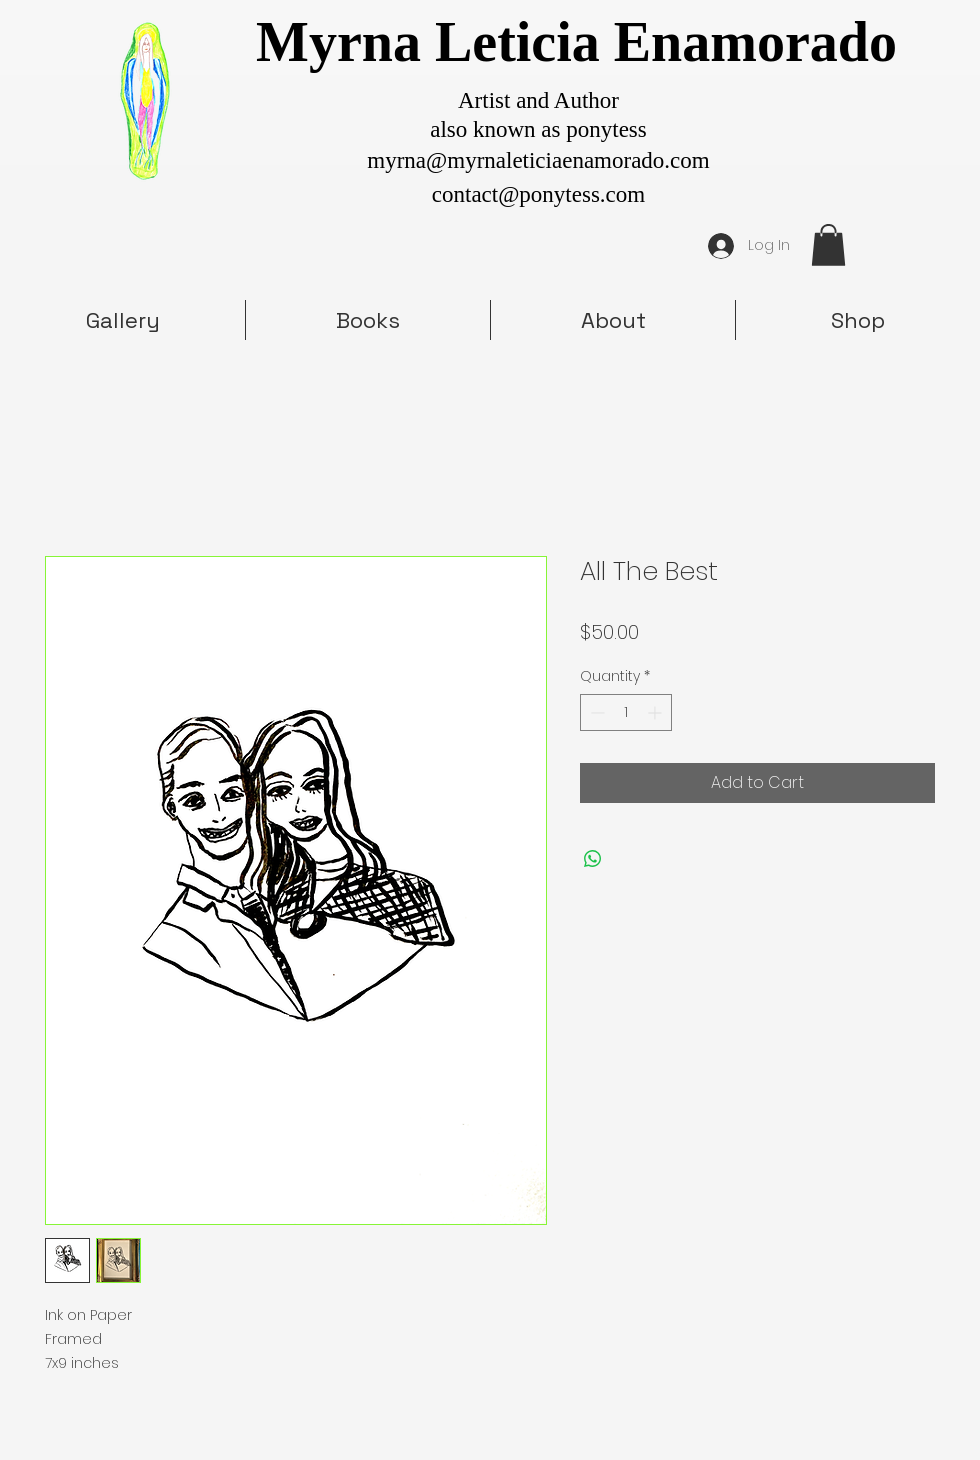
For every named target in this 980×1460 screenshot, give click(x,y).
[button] (828, 245)
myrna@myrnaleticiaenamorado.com (538, 160)
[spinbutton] (626, 712)
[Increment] (656, 712)
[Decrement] (595, 712)
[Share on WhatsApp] (593, 859)
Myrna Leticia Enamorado (576, 42)
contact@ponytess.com (538, 194)
